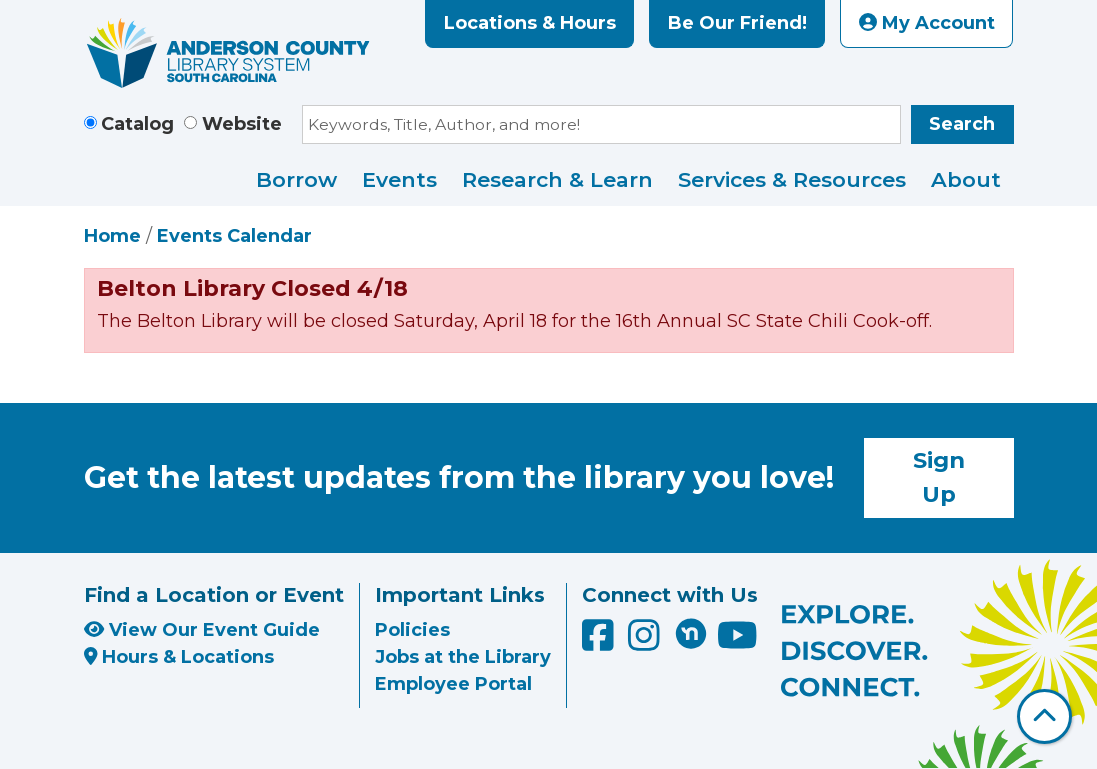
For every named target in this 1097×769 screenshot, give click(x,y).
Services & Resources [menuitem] (792, 179)
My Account (927, 23)
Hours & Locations (179, 657)
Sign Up (939, 477)
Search (962, 124)
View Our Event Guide (202, 630)
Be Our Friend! (737, 23)
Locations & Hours (530, 23)
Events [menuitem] (399, 179)
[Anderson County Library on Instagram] (646, 642)
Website (242, 124)
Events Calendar (234, 236)
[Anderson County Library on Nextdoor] (691, 633)
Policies (412, 630)
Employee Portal (453, 684)
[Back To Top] (1044, 716)
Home (112, 236)
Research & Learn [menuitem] (557, 179)
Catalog (137, 124)
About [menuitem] (966, 179)
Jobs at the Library (463, 657)
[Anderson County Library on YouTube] (737, 642)
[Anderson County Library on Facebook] (600, 642)
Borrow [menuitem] (296, 179)
